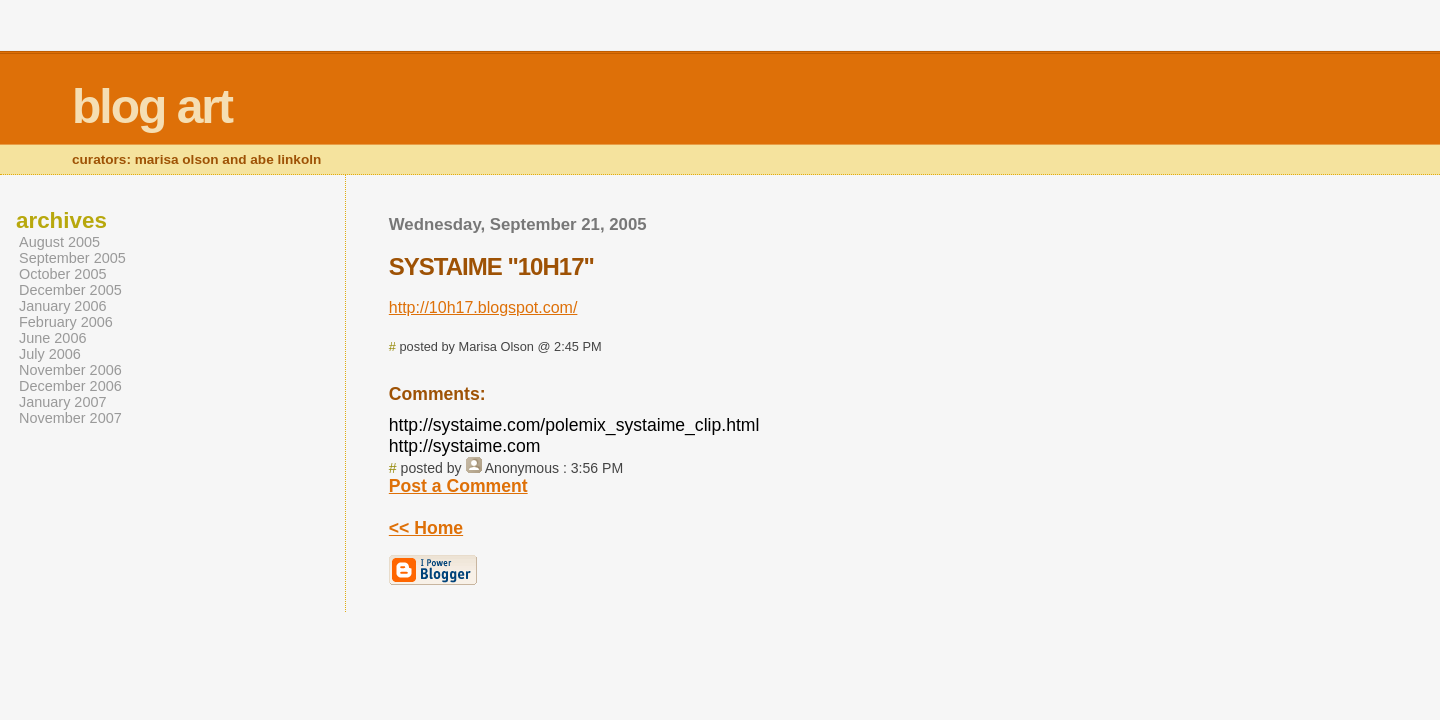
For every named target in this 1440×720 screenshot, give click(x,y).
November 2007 (70, 418)
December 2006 (70, 386)
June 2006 (52, 338)
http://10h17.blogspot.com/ (483, 307)
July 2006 (50, 354)
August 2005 (59, 242)
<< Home (426, 528)
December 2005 (70, 290)
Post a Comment (458, 486)
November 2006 (70, 370)
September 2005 (72, 258)
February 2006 (66, 322)
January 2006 (63, 306)
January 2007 (63, 402)
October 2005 (63, 274)
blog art (152, 106)
